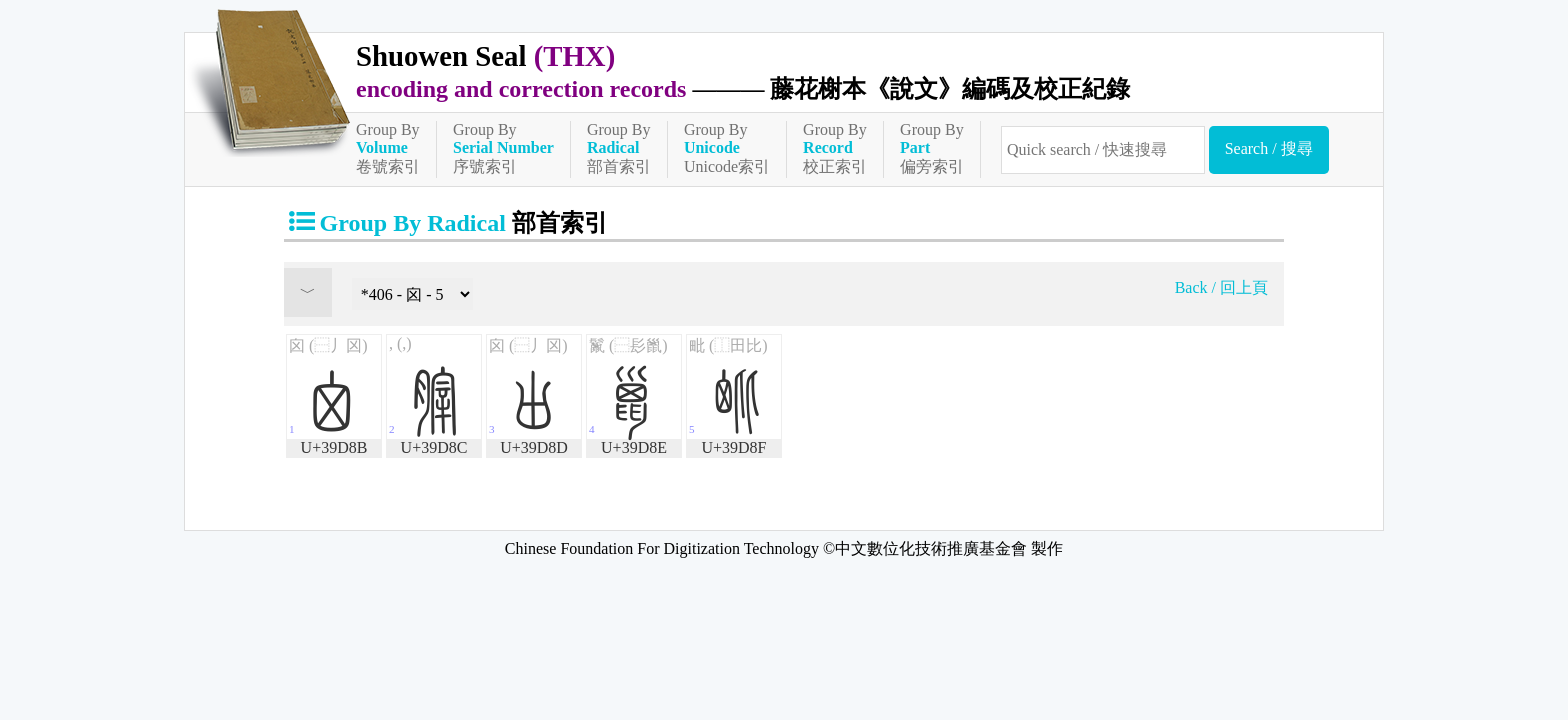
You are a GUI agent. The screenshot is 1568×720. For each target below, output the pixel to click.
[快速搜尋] (1103, 150)
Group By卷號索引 (388, 148)
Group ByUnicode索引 (727, 148)
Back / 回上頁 (1221, 287)
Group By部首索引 (619, 148)
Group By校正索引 (835, 148)
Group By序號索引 (503, 148)
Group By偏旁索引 (932, 148)
